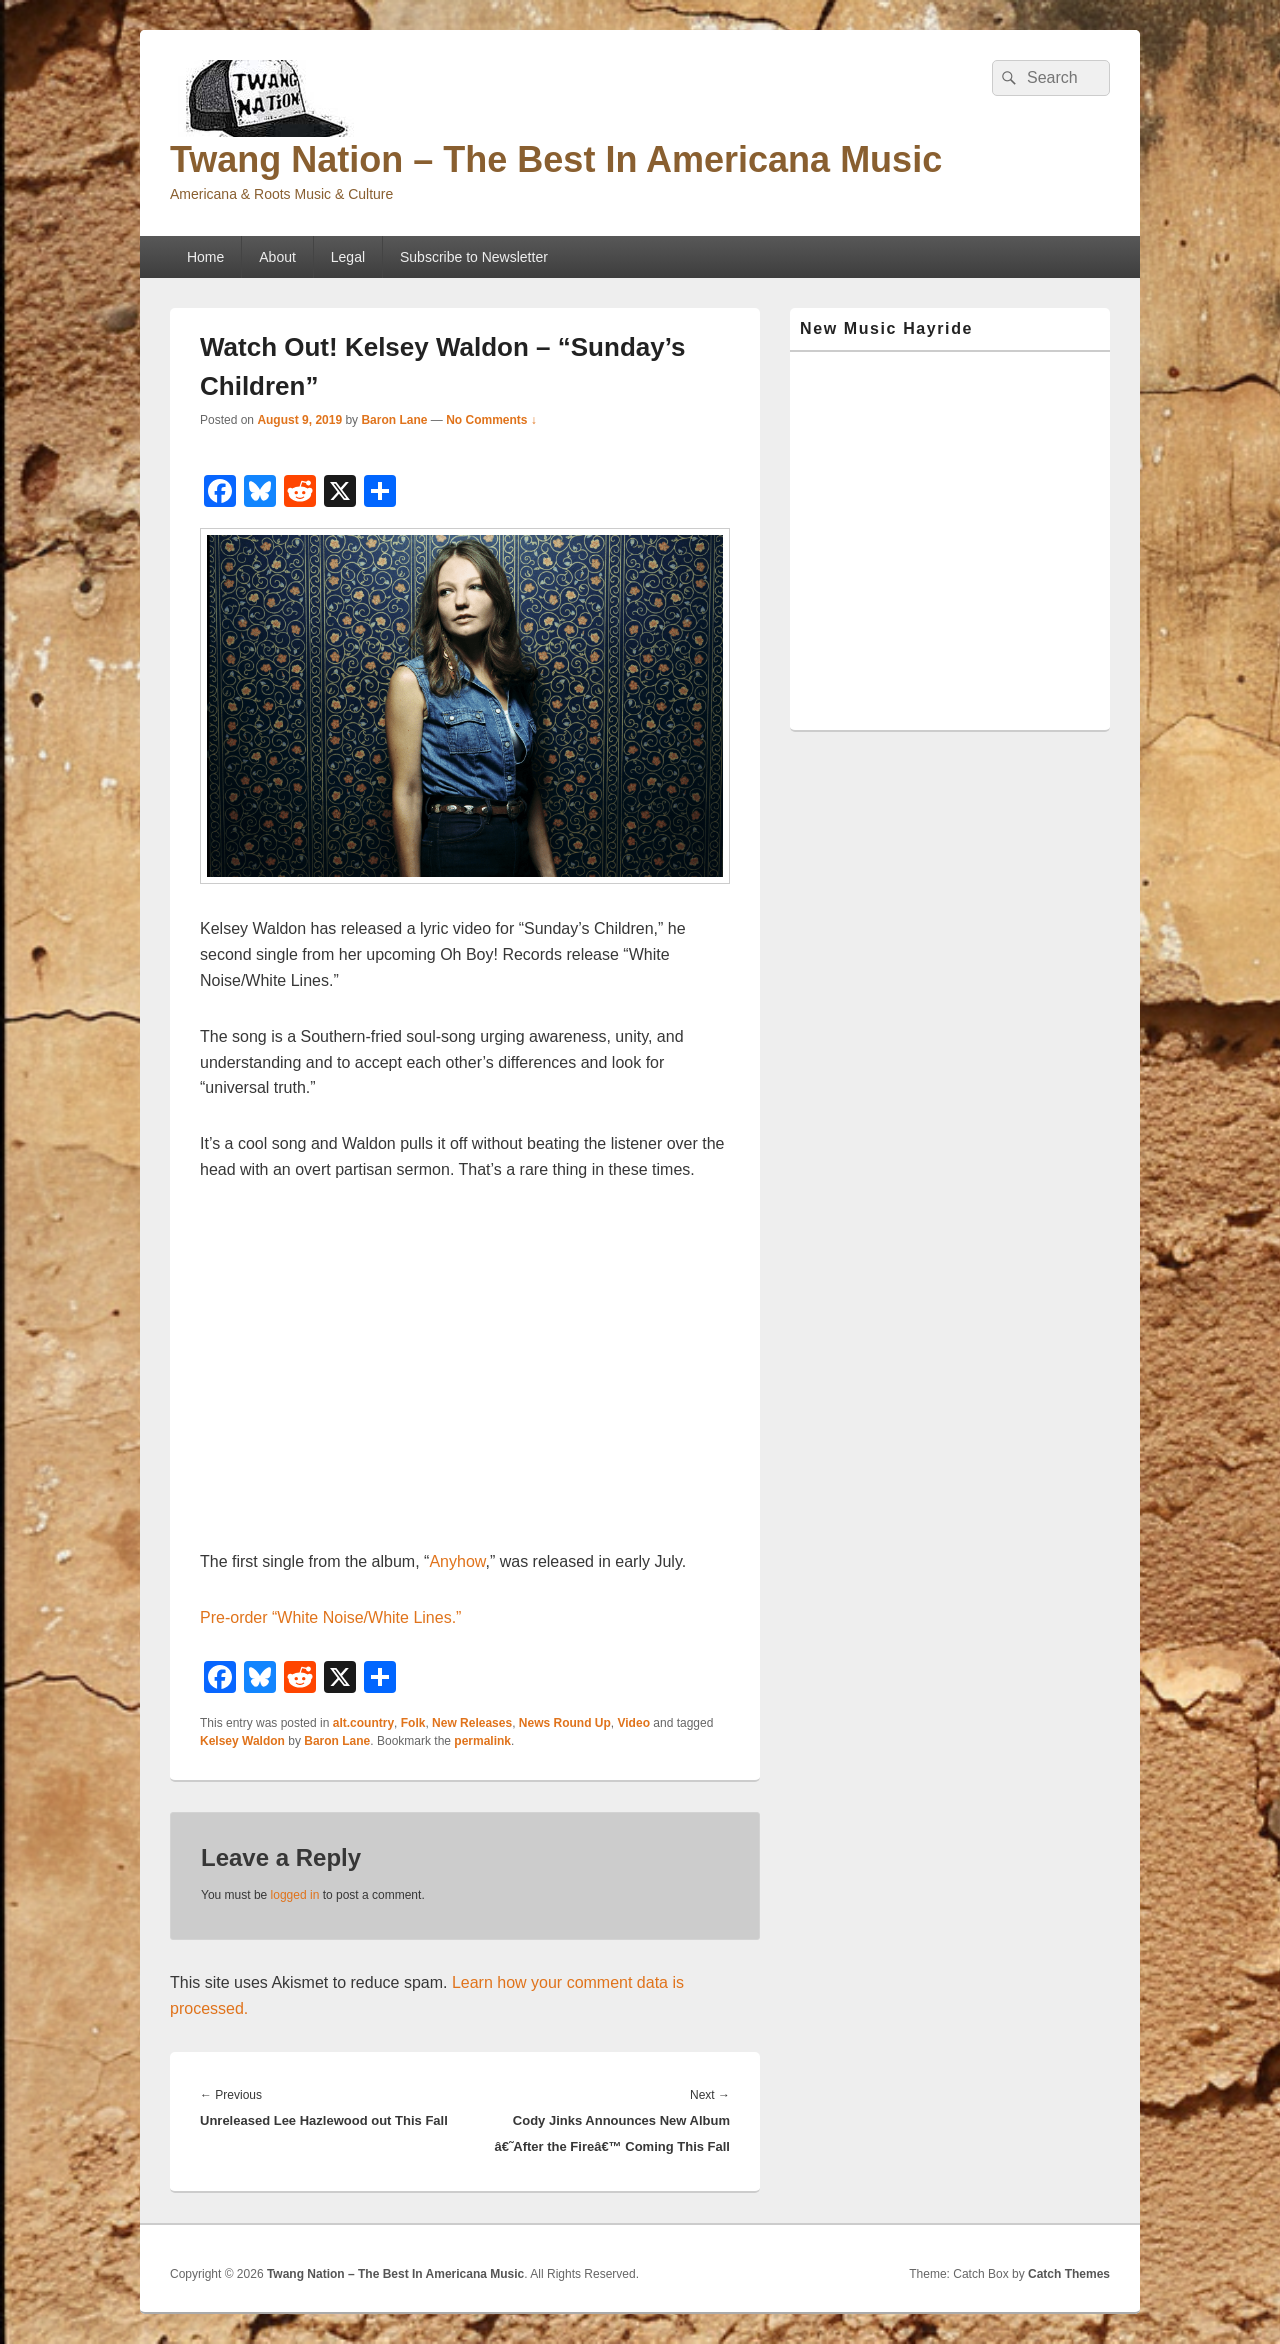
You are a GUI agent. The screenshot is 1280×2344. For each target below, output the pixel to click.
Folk (413, 1723)
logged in (295, 1895)
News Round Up (565, 1723)
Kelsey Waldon (242, 1741)
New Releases (472, 1723)
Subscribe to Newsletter (474, 257)
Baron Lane (394, 420)
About (277, 257)
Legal (348, 257)
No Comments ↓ (491, 420)
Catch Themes (1069, 2274)
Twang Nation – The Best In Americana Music (556, 159)
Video (634, 1723)
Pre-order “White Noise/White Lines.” (330, 1617)
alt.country (363, 1723)
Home (205, 257)
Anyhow (457, 1561)
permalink (482, 1741)
